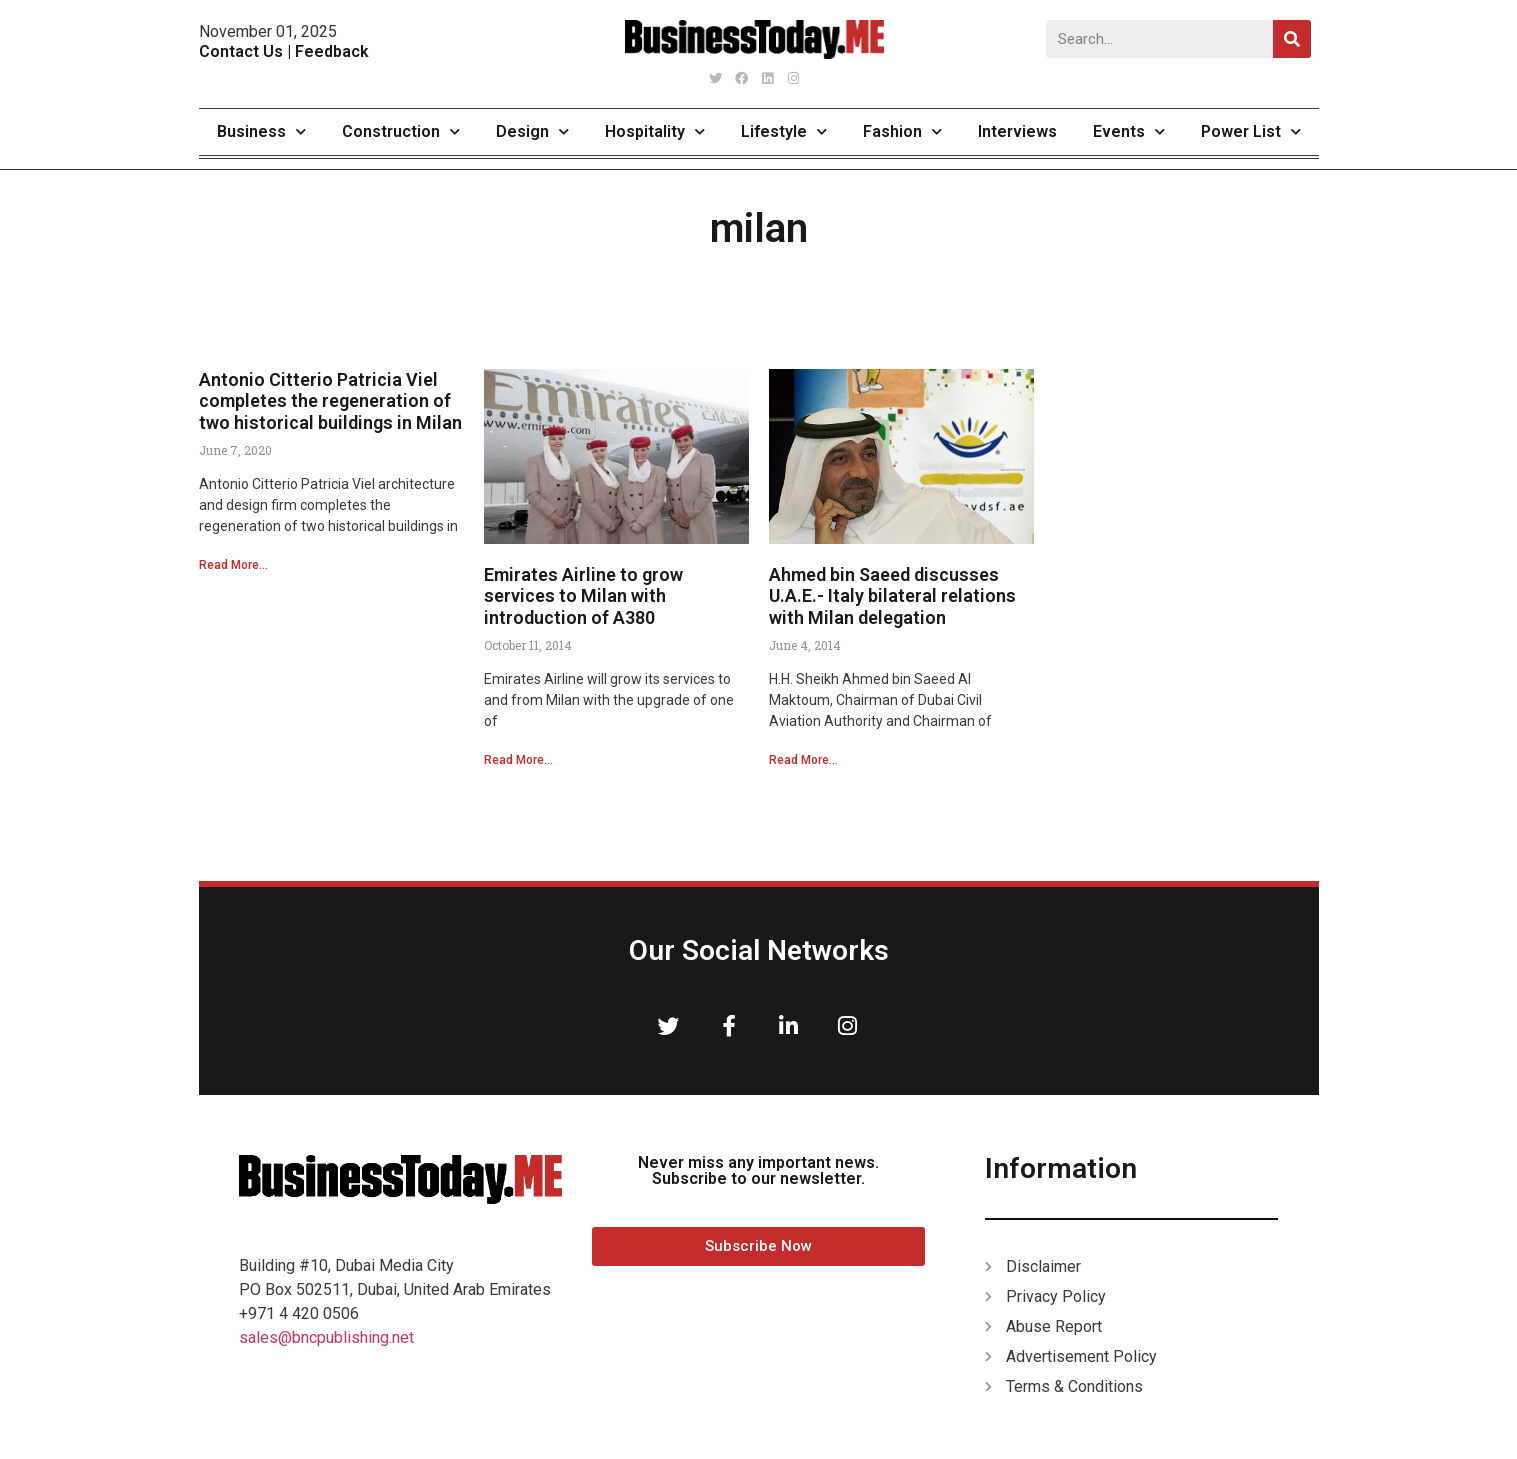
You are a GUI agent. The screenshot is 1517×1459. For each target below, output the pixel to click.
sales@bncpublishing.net (326, 1337)
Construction (401, 131)
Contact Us (241, 51)
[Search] (1292, 39)
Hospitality (655, 131)
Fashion (902, 131)
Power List (1251, 131)
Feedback (332, 51)
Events (1129, 131)
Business (261, 131)
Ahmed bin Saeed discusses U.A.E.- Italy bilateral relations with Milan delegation (892, 596)
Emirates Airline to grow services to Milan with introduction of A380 (583, 596)
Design (532, 131)
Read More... (233, 565)
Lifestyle (784, 131)
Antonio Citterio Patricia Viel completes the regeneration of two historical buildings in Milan (330, 401)
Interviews (1017, 131)
